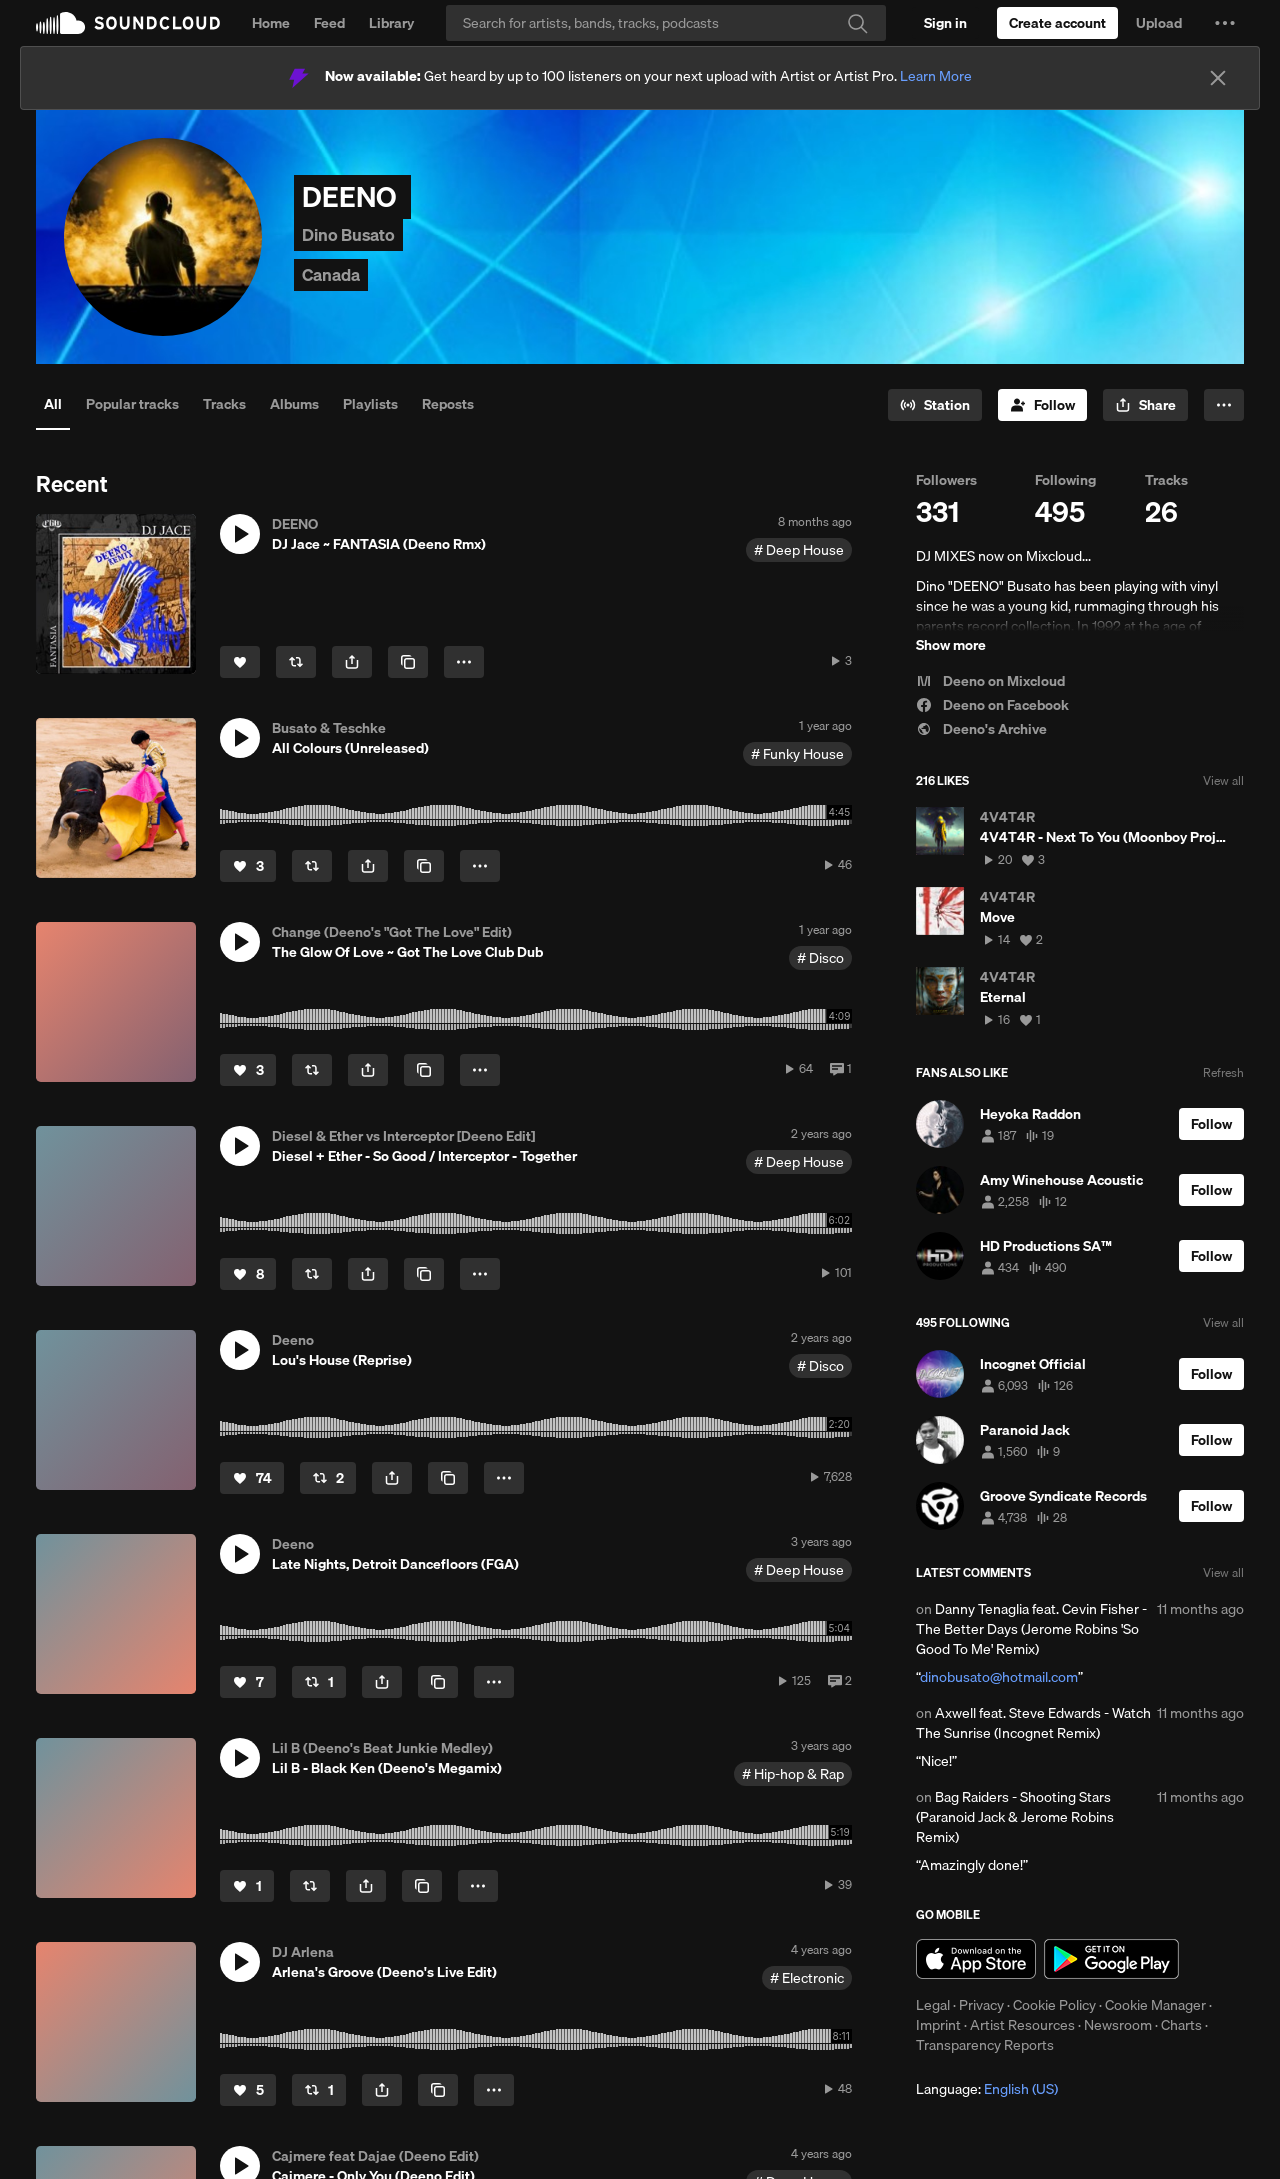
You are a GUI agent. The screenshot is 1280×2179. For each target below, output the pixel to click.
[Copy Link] (408, 662)
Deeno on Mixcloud (990, 681)
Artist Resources (1022, 2025)
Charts (1181, 2025)
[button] (1225, 23)
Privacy (981, 2005)
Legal (933, 2005)
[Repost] (296, 662)
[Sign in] (945, 23)
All (53, 404)
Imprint (938, 2025)
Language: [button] (987, 2089)
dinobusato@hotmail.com (999, 1677)
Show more (951, 645)
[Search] (666, 23)
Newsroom (1118, 2025)
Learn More (936, 76)
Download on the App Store (976, 1959)
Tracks (224, 404)
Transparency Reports (985, 2045)
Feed (329, 23)
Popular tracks (132, 404)
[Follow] (1042, 405)
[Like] (240, 662)
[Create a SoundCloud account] (1057, 23)
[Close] (1218, 78)
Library (391, 23)
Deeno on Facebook (992, 705)
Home (271, 23)
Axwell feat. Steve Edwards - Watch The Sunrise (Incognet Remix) (1033, 1723)
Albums (294, 404)
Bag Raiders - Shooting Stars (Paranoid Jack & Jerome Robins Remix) (1015, 1817)
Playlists (370, 404)
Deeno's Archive (981, 729)
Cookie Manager (1155, 2005)
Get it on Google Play (1111, 1959)
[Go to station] (935, 405)
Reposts (448, 404)
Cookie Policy (1054, 2005)
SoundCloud (128, 23)
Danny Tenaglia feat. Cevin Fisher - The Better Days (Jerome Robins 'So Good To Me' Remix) (1031, 1629)
